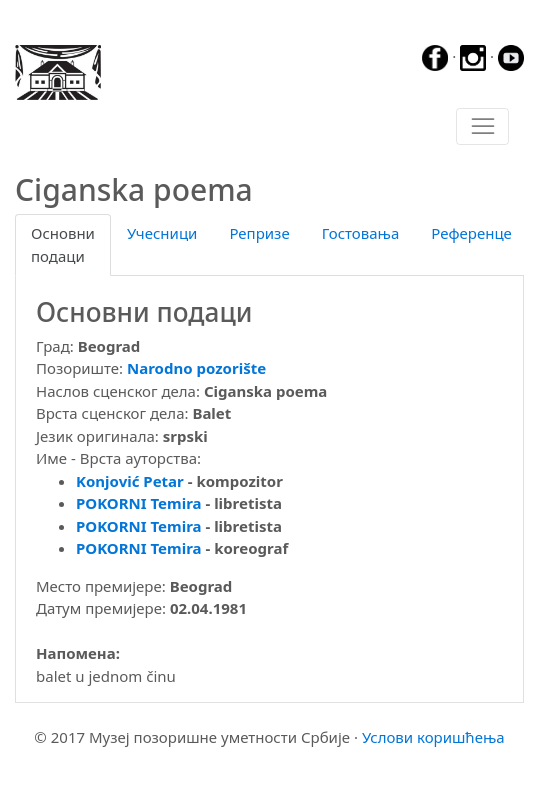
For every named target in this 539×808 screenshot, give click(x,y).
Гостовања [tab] (361, 233)
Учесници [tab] (162, 233)
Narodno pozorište (196, 368)
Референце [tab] (471, 233)
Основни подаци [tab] (63, 244)
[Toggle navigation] (482, 127)
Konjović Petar (130, 481)
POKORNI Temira (139, 503)
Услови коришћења (433, 737)
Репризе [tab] (259, 233)
